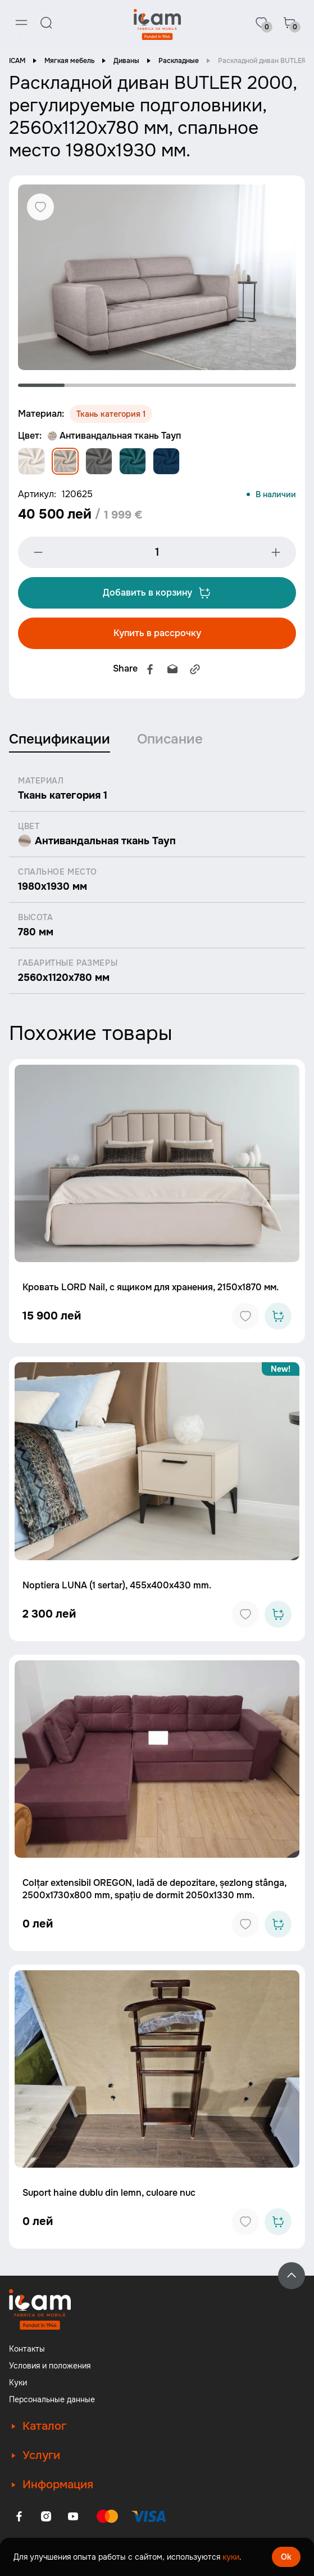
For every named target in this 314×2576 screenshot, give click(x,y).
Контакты (27, 2349)
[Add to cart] (278, 1316)
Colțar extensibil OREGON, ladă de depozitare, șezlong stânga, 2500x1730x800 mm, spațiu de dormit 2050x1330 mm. (154, 1889)
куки (230, 2557)
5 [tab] (226, 385)
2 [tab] (88, 385)
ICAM (17, 60)
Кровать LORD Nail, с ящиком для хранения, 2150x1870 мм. (150, 1287)
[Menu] (21, 22)
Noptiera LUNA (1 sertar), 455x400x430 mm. (116, 1585)
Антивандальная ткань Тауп (114, 436)
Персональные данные (52, 2399)
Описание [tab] (170, 739)
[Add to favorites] (245, 1316)
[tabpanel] (157, 277)
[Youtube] (73, 2516)
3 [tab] (134, 385)
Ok (286, 2557)
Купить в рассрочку (157, 633)
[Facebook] (19, 2516)
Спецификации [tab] (59, 739)
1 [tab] (41, 385)
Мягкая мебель (69, 60)
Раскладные (178, 60)
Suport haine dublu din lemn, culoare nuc (108, 2193)
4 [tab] (180, 385)
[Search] (46, 22)
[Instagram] (46, 2516)
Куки (18, 2382)
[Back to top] (291, 2275)
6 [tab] (273, 385)
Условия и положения (49, 2366)
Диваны (126, 60)
